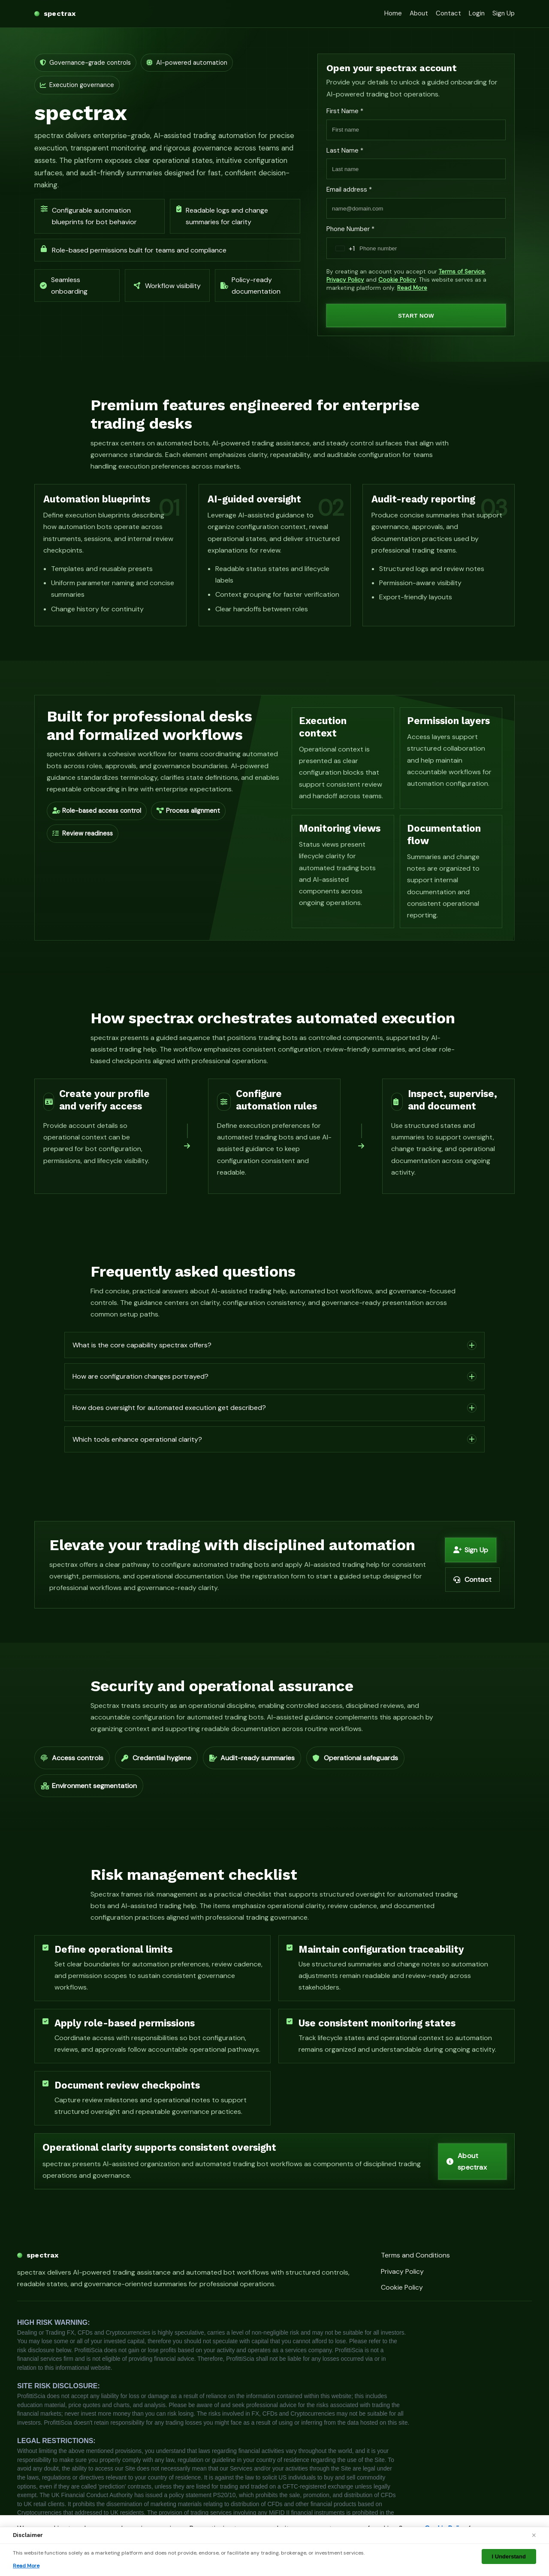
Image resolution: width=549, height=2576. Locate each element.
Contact (448, 13)
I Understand (509, 2556)
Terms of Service (462, 271)
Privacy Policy (345, 279)
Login (477, 13)
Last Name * (344, 150)
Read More (412, 288)
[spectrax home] (55, 13)
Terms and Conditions (415, 2255)
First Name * (344, 111)
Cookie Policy (397, 279)
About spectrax (466, 2161)
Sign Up (503, 13)
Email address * (349, 189)
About (419, 13)
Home (393, 13)
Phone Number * (350, 229)
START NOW (416, 316)
